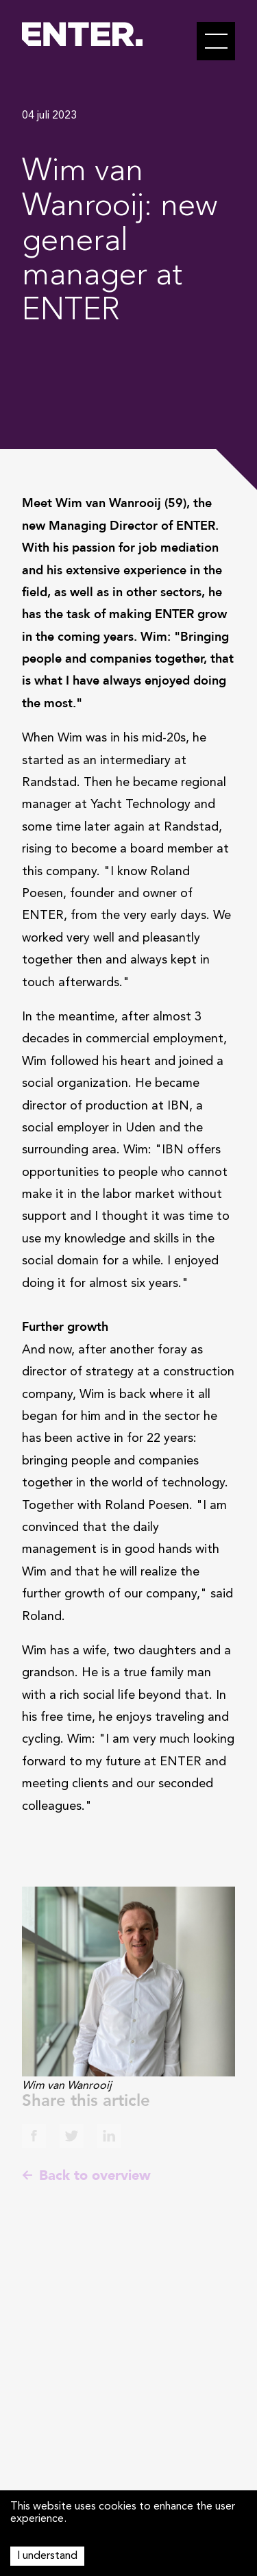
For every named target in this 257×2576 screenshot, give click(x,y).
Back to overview (86, 2175)
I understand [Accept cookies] (47, 2556)
